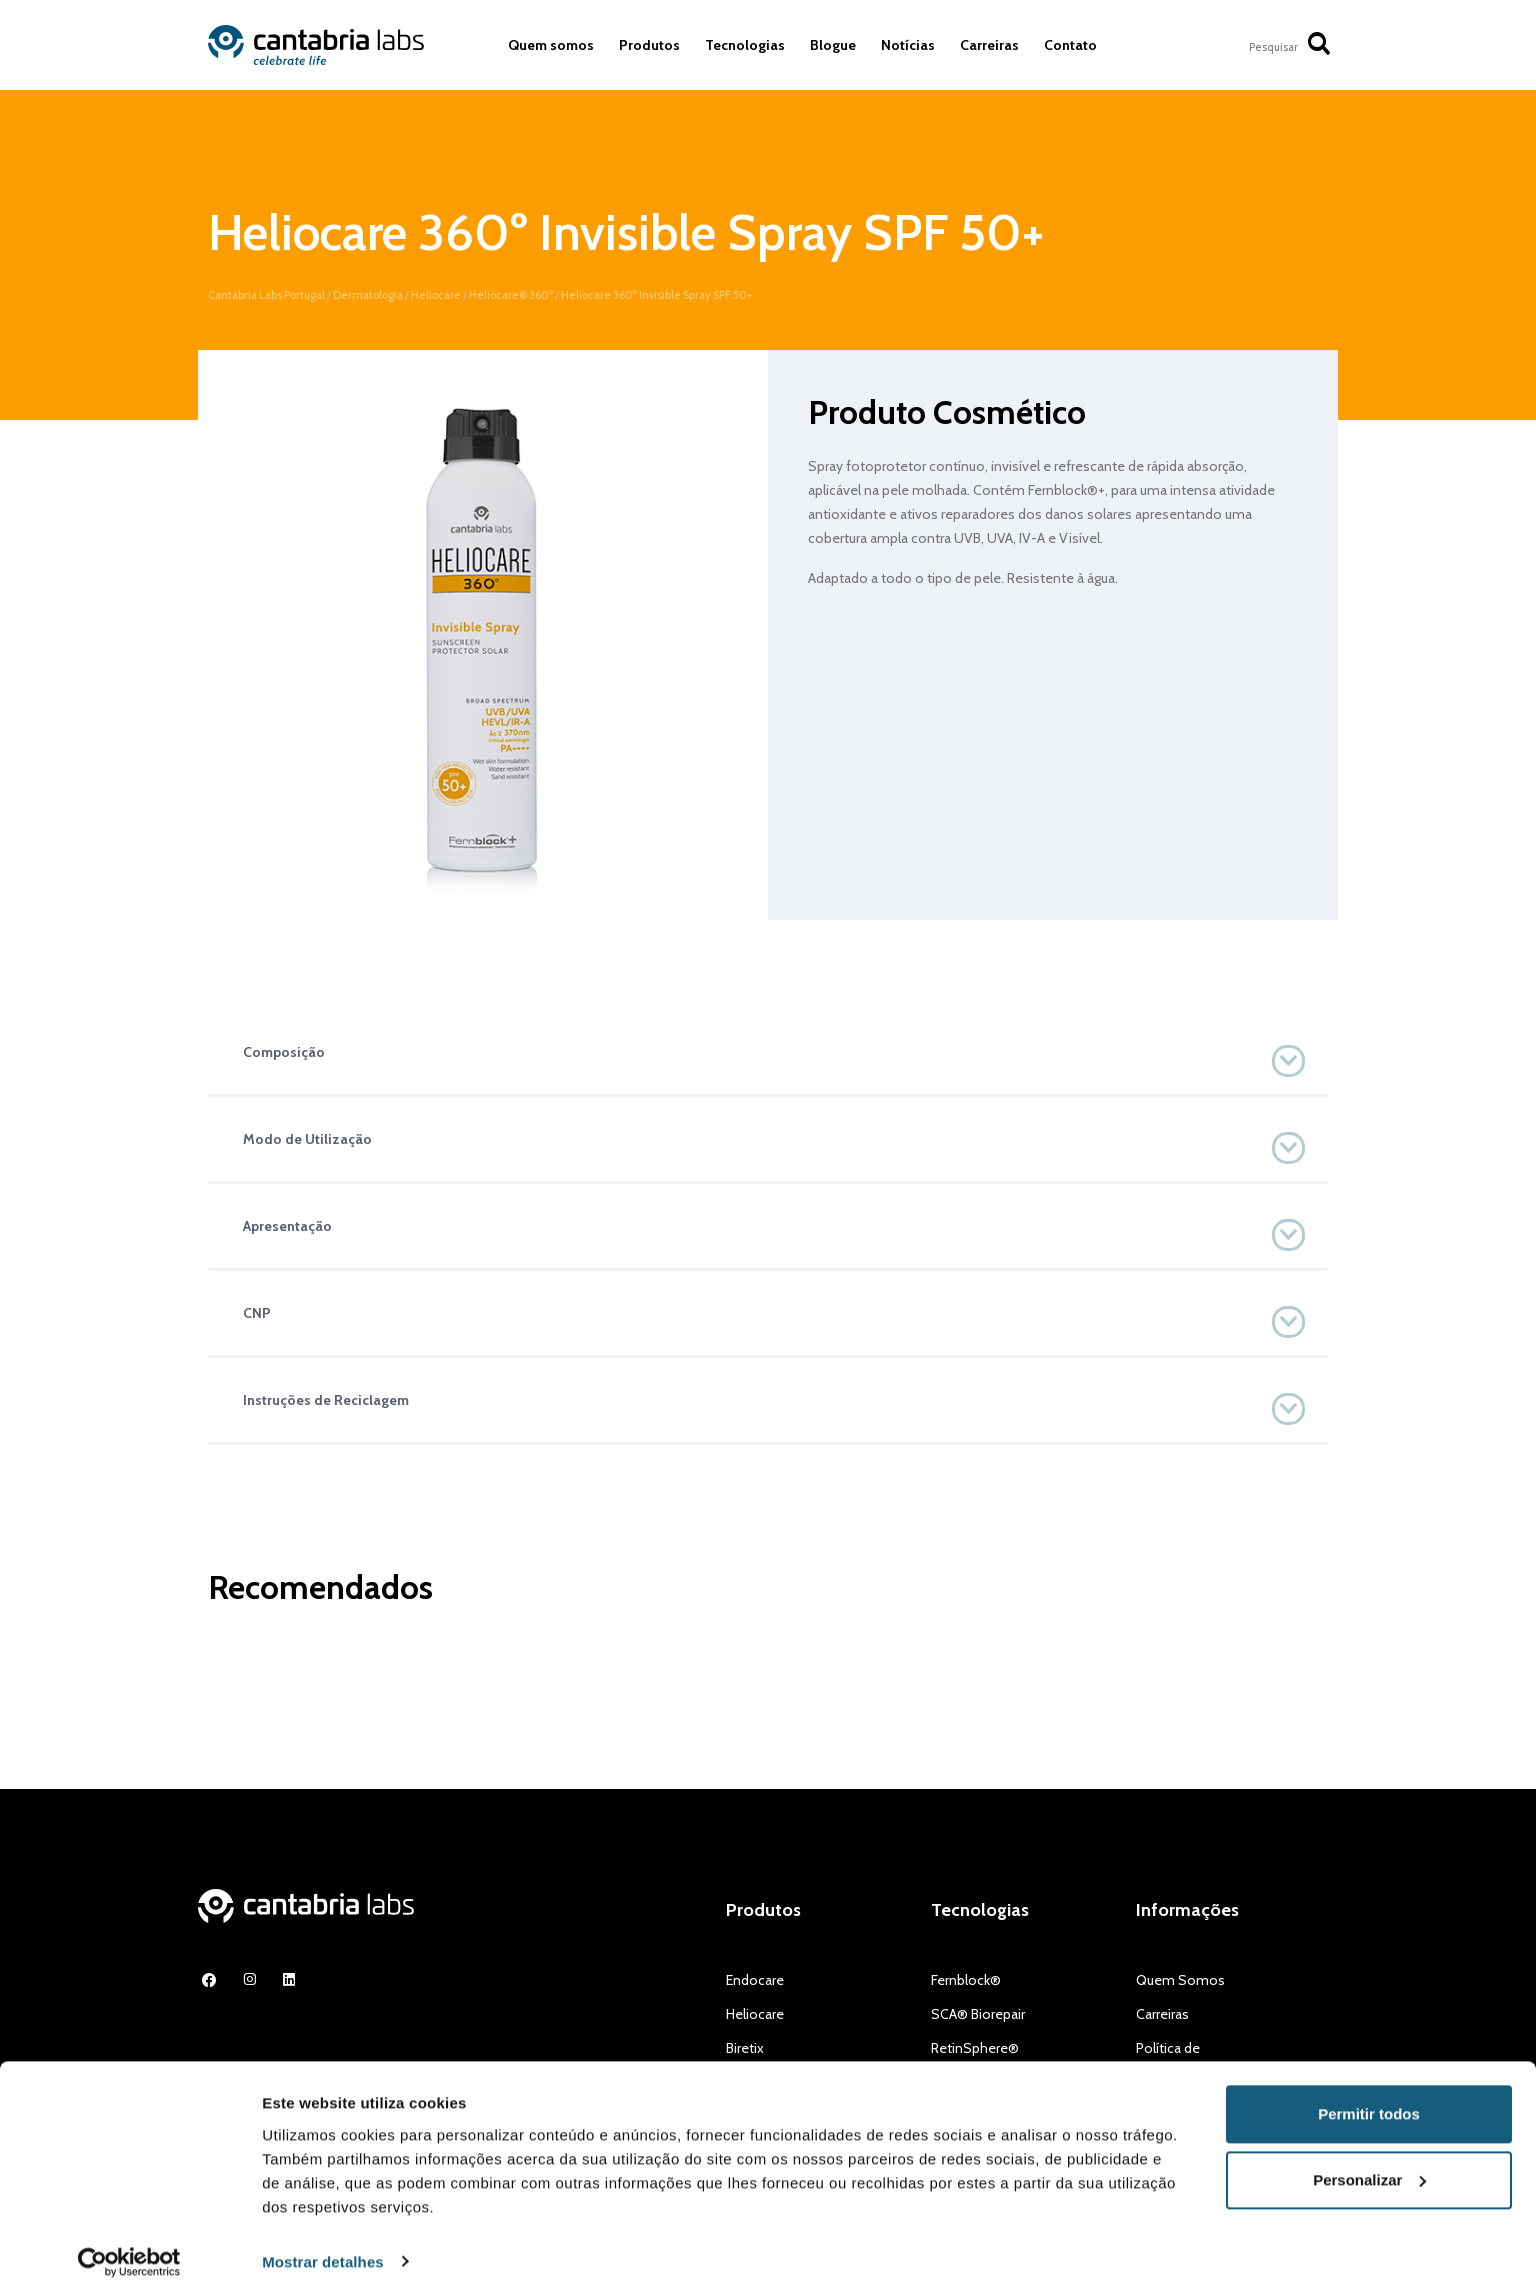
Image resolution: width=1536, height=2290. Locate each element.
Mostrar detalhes (323, 2250)
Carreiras (989, 45)
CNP (257, 1313)
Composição (284, 1052)
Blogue (833, 45)
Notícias (908, 45)
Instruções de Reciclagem (326, 1400)
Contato (1070, 45)
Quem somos (551, 45)
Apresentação (287, 1226)
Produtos (649, 45)
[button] (768, 1052)
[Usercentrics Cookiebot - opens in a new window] (129, 2251)
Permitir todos (1369, 2103)
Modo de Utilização (307, 1139)
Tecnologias (745, 45)
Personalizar (1369, 2168)
